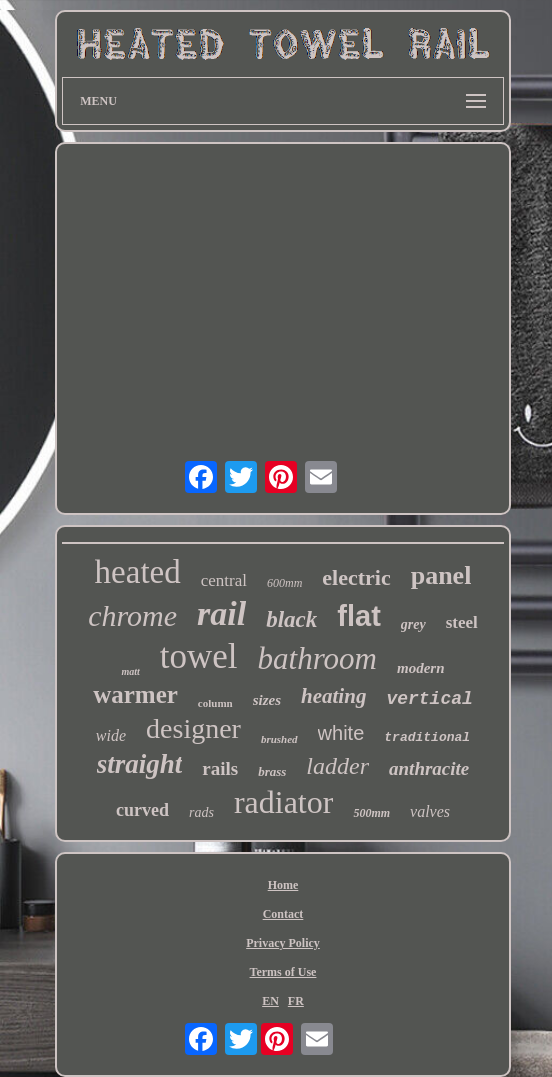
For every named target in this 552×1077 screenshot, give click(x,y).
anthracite (429, 768)
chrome (132, 615)
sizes (267, 700)
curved (142, 810)
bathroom (317, 658)
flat (359, 616)
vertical (429, 699)
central (224, 580)
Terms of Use (283, 972)
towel (199, 656)
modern (421, 668)
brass (272, 771)
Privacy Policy (283, 943)
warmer (135, 694)
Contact (283, 914)
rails (220, 768)
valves (430, 811)
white (341, 733)
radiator (284, 802)
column (215, 703)
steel (462, 622)
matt (130, 671)
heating (333, 696)
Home (283, 885)
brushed (279, 739)
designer (193, 728)
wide (111, 735)
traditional (427, 737)
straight (140, 764)
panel (441, 575)
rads (201, 812)
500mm (371, 813)
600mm (284, 583)
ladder (337, 766)
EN (270, 1001)
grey (413, 624)
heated (138, 572)
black (291, 619)
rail (221, 613)
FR (296, 1001)
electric (356, 577)
